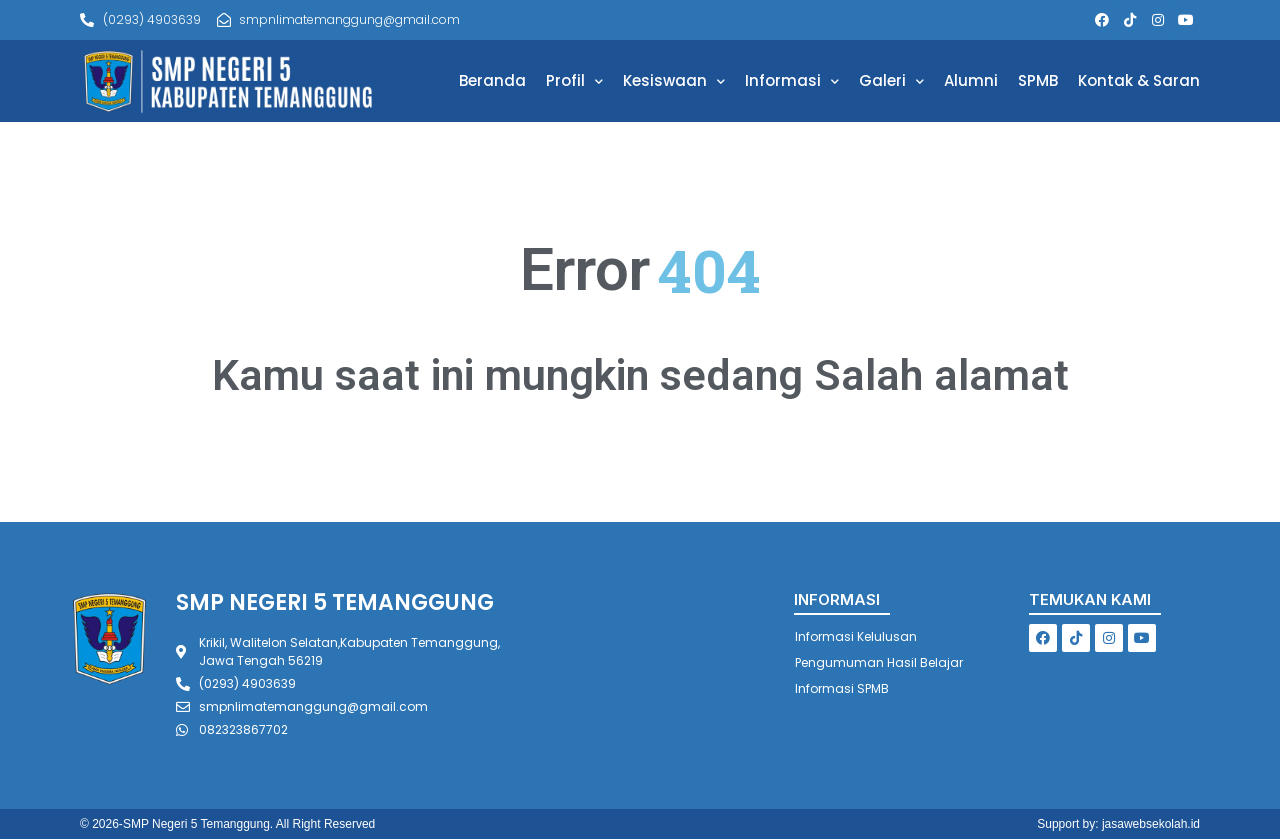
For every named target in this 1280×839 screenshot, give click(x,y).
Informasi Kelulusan (856, 636)
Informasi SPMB (842, 688)
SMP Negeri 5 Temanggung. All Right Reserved (249, 824)
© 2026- (101, 824)
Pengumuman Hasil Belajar (879, 662)
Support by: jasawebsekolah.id (1118, 824)
